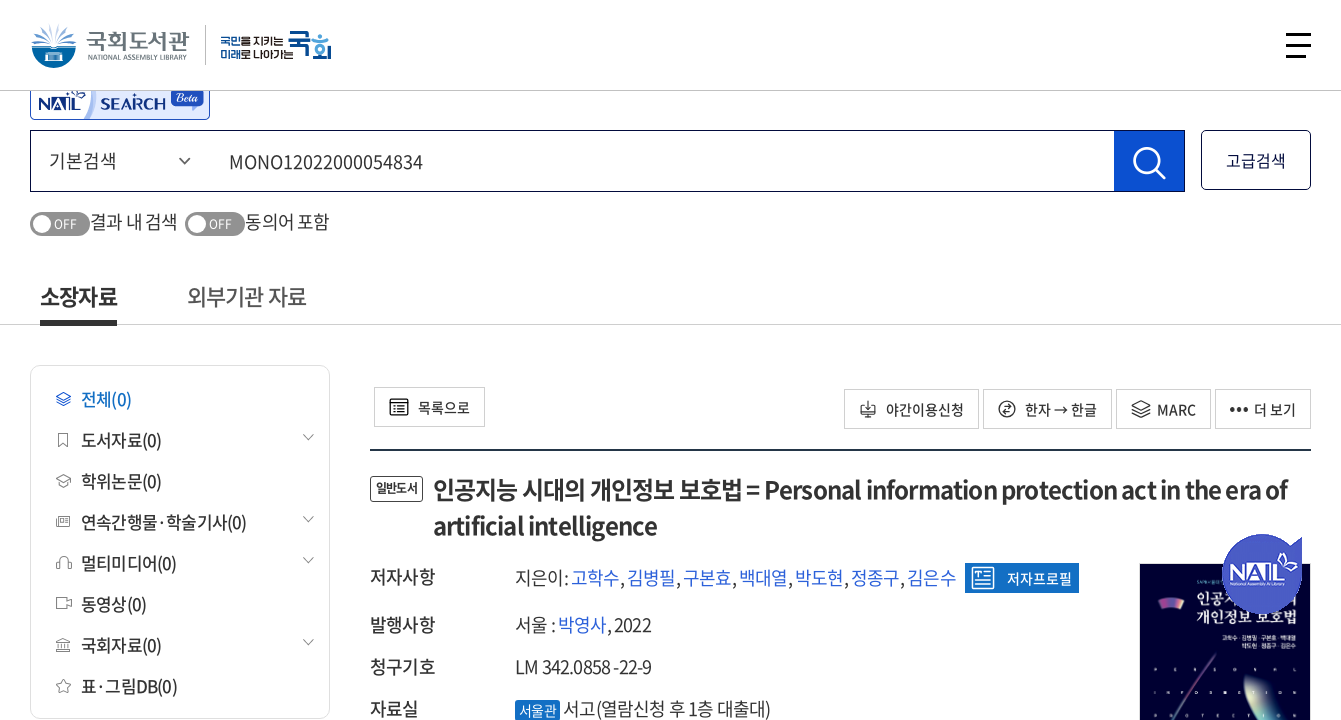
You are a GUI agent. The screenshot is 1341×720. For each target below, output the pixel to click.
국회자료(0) (108, 644)
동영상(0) (101, 603)
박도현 (819, 577)
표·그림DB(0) (116, 685)
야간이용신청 (911, 409)
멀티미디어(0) (116, 562)
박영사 (582, 624)
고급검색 (1256, 160)
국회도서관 (110, 45)
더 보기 (1263, 409)
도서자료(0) (108, 439)
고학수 (595, 577)
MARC (1163, 409)
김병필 (651, 577)
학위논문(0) (108, 480)
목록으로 (429, 407)
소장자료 (78, 295)
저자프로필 (1021, 578)
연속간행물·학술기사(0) (151, 521)
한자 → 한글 (1047, 409)
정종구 (875, 577)
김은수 (931, 577)
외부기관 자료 (246, 295)
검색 (1245, 45)
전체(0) (93, 398)
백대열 (763, 577)
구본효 (707, 577)
